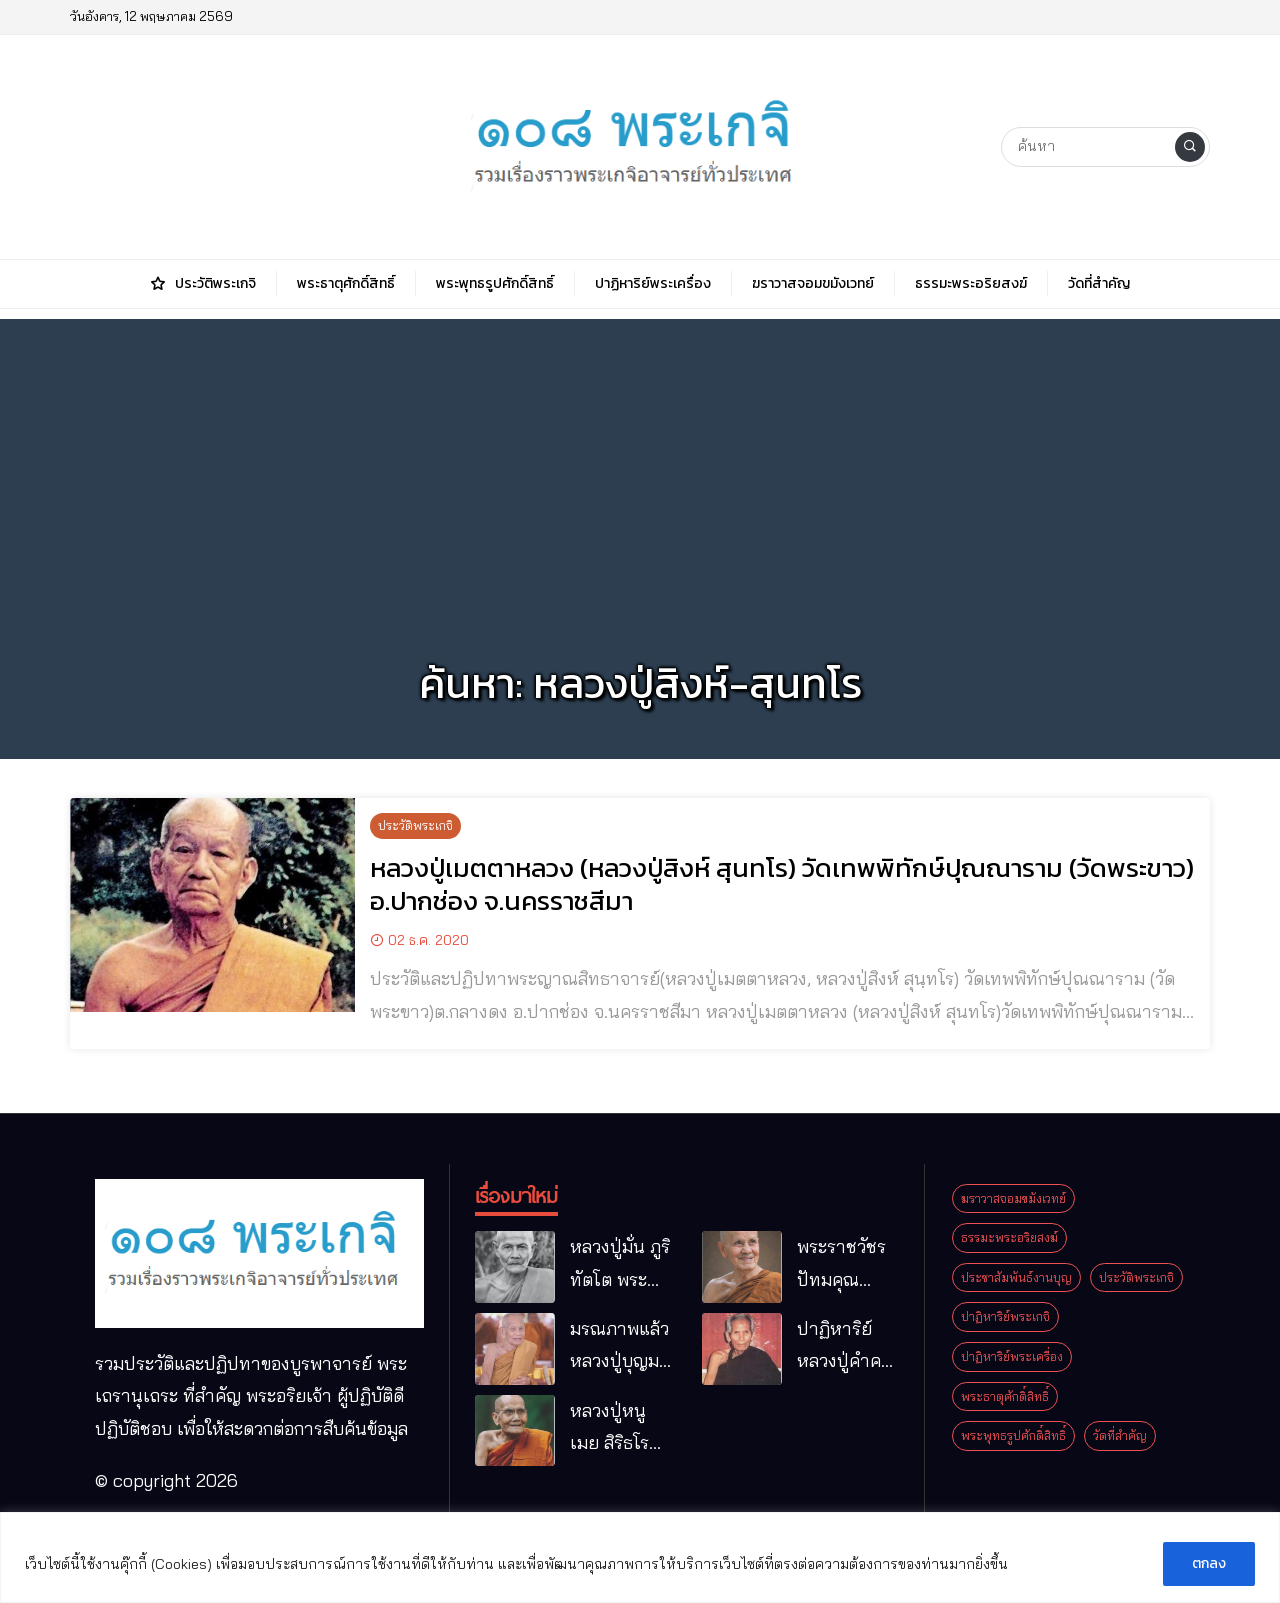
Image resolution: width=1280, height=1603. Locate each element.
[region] (640, 1557)
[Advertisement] (640, 459)
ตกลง (1209, 1563)
